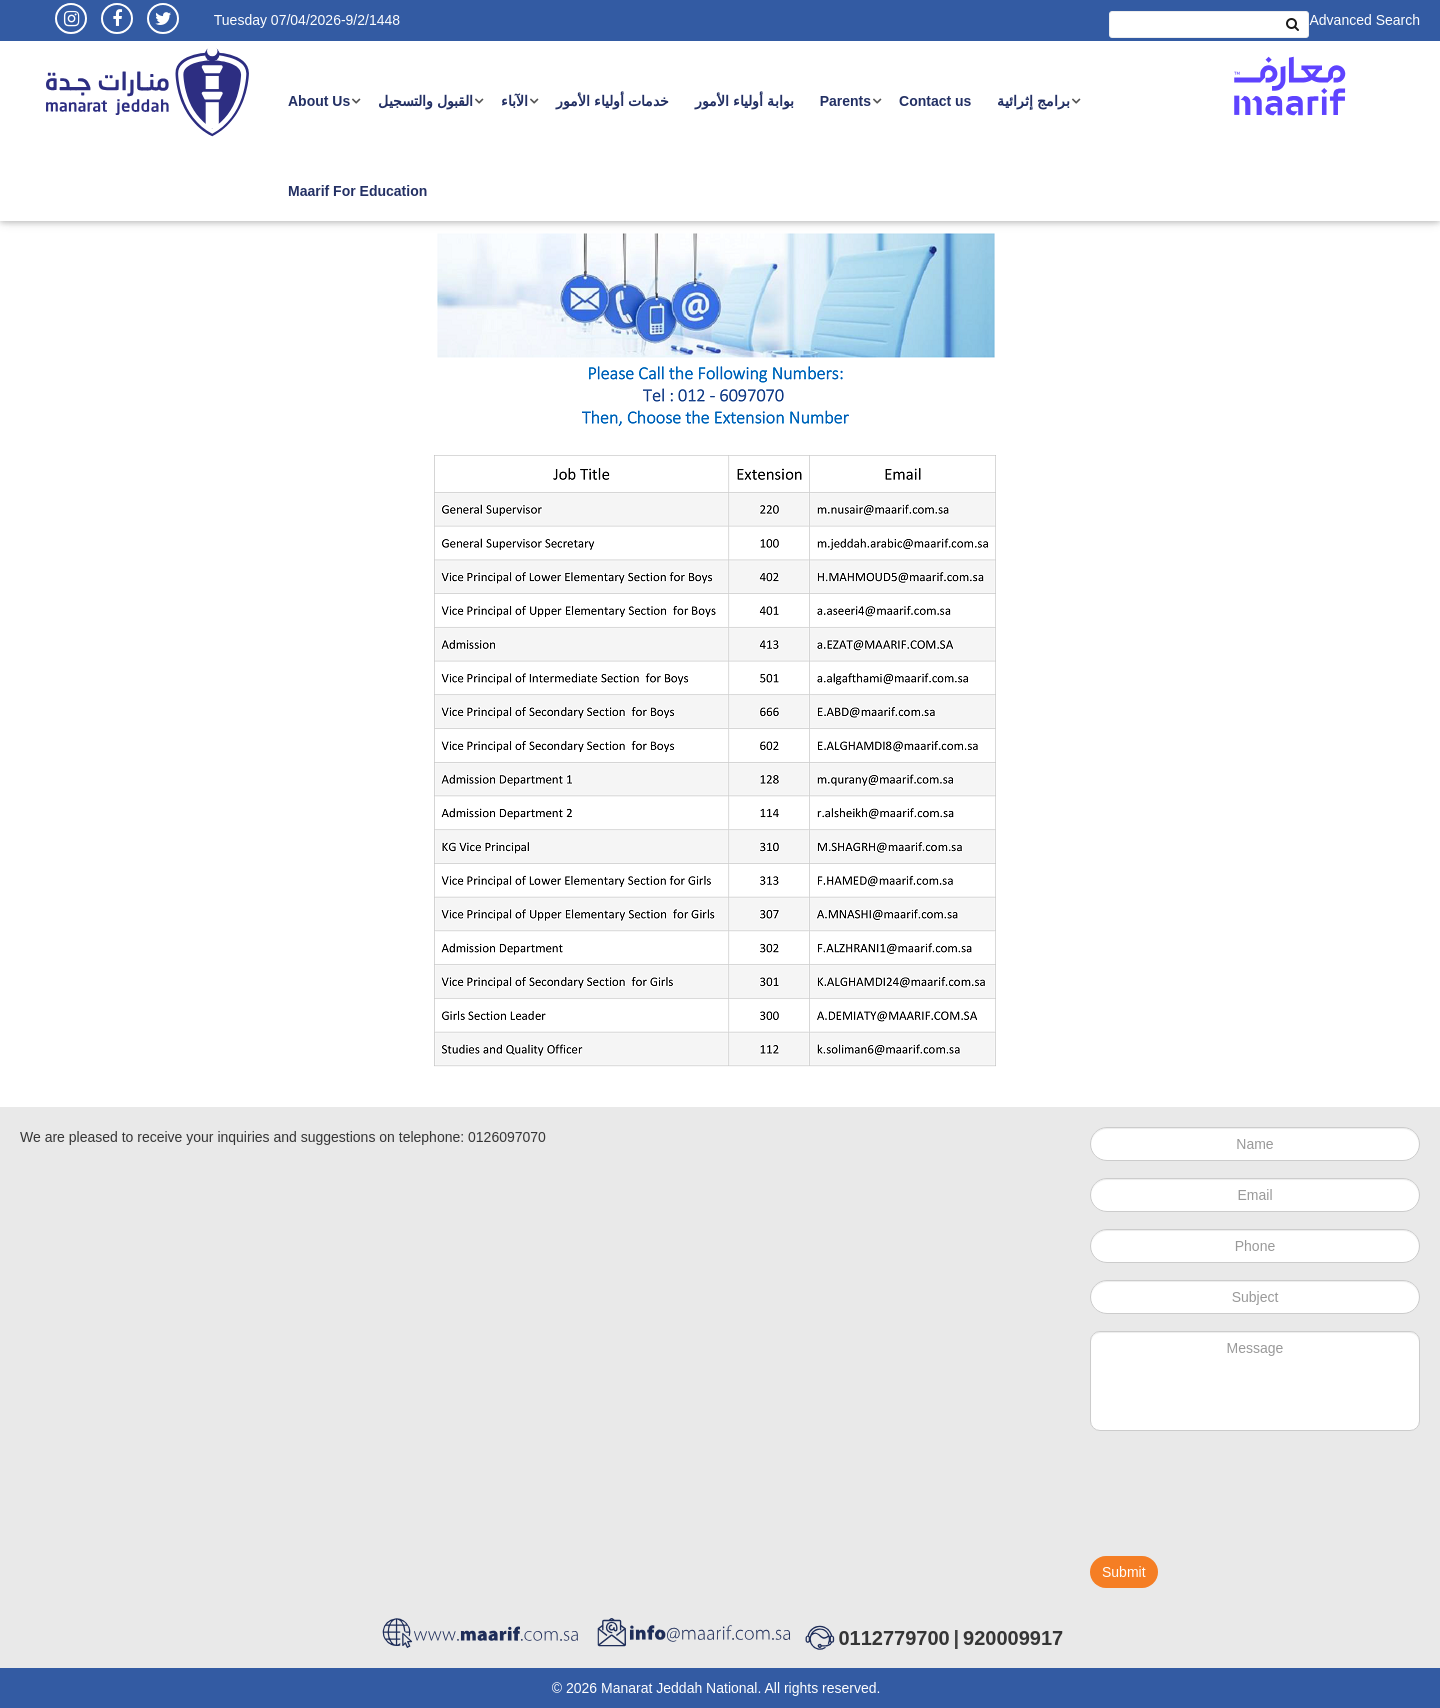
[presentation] (1242, 1502)
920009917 (1013, 1638)
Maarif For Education (357, 191)
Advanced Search (1364, 20)
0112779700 (893, 1638)
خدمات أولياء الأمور (612, 101)
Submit (1124, 1572)
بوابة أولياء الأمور (744, 101)
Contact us (935, 101)
